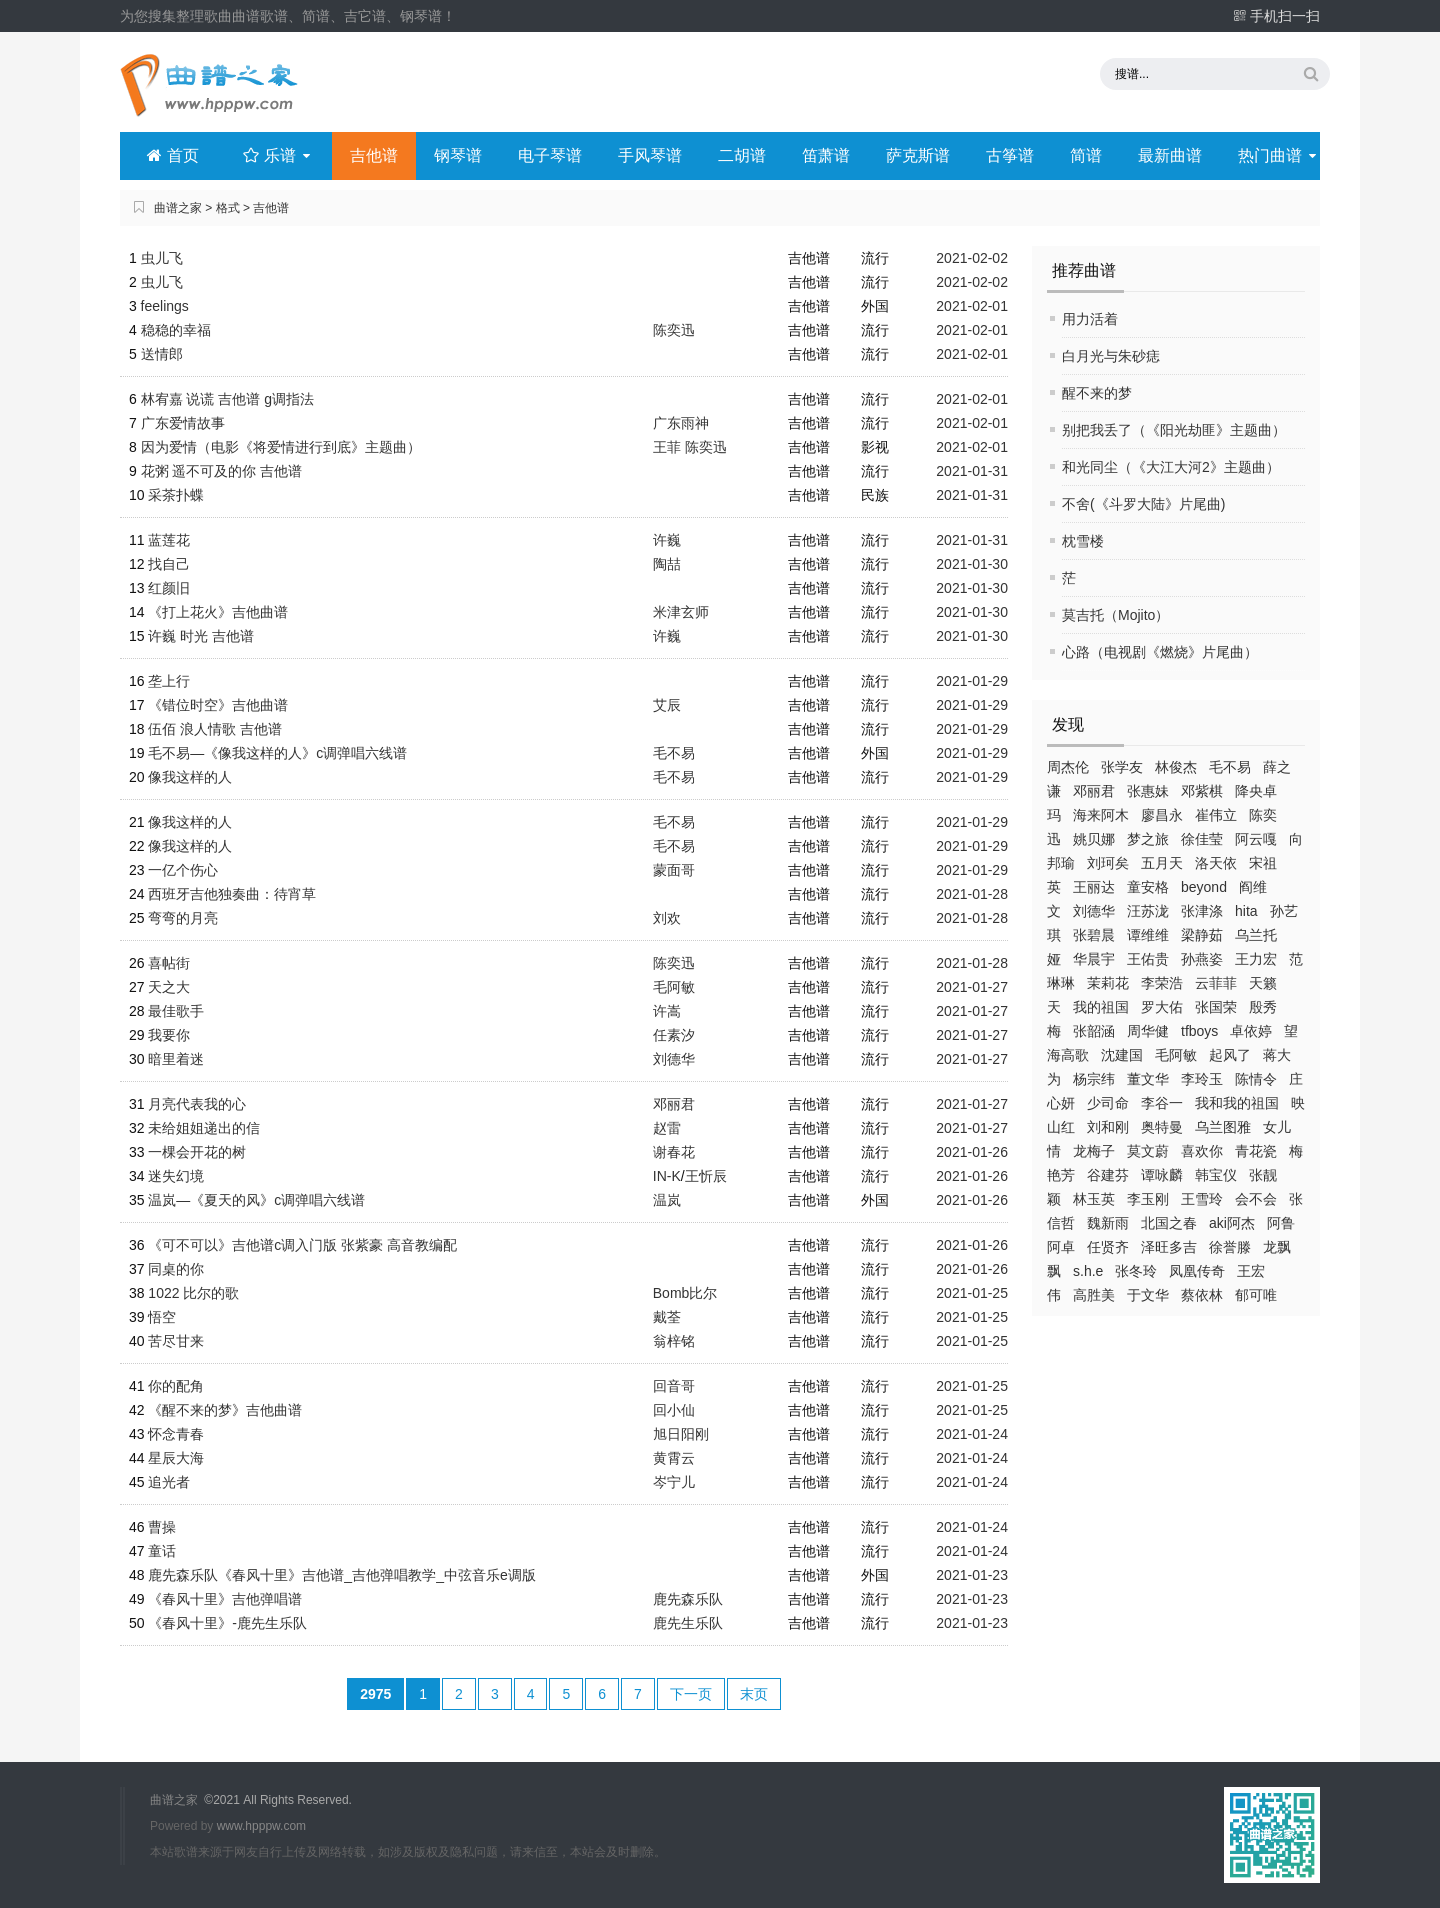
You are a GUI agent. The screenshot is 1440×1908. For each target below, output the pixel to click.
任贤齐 (1108, 1247)
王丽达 (1094, 887)
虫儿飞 (162, 258)
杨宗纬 (1094, 1079)
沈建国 (1122, 1055)
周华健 (1148, 1031)
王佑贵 (1148, 959)
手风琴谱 (650, 155)
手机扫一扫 (1276, 16)
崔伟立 (1216, 815)
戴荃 (667, 1317)
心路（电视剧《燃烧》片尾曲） (1160, 652)
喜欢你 (1202, 1151)
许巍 (667, 540)
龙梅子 (1094, 1151)
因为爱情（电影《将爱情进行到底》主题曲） (281, 447)
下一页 (691, 1694)
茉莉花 (1108, 983)
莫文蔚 (1148, 1151)
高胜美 (1094, 1295)
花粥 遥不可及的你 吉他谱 (222, 471)
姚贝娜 (1094, 839)
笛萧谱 (826, 155)
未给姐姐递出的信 (204, 1128)
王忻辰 (706, 1176)
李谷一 (1162, 1103)
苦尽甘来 (176, 1341)
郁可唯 (1256, 1295)
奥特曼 (1162, 1127)
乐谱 (278, 155)
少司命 (1108, 1103)
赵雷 (667, 1128)
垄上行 (169, 681)
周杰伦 (1068, 767)
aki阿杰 (1232, 1223)
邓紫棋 (1202, 791)
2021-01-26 (972, 1152)
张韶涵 (1094, 1031)
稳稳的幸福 (176, 330)
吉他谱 (374, 155)
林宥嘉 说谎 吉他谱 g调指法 (227, 399)
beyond (1204, 887)
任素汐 (674, 1035)
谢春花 (674, 1152)
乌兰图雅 (1223, 1127)
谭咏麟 (1162, 1175)
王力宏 (1256, 959)
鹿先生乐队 (688, 1623)
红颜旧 (169, 588)
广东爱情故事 (183, 423)
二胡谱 (742, 155)
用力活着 (1090, 319)
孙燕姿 (1202, 959)
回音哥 (674, 1386)
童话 (162, 1551)
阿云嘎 (1256, 839)
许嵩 (667, 1011)
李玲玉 (1202, 1079)
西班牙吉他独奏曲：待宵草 (232, 894)
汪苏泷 (1148, 911)
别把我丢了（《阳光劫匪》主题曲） (1174, 430)
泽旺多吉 (1169, 1247)
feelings (165, 306)
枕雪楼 (1083, 541)
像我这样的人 (190, 777)
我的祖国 (1101, 1007)
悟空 (162, 1317)
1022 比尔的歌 (193, 1293)
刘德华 (1094, 911)
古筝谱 (1010, 155)
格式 (228, 208)
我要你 (169, 1035)
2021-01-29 (972, 681)
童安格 (1148, 887)
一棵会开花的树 (197, 1152)
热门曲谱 (1279, 155)
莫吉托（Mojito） (1115, 615)
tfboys (1199, 1031)
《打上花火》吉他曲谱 (218, 612)
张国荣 (1216, 1007)
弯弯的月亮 (183, 918)
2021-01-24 (972, 1434)
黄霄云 (674, 1458)
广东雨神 (681, 423)
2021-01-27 (972, 987)
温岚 (667, 1200)
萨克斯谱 (918, 155)
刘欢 (667, 918)
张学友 (1122, 767)
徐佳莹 (1202, 839)
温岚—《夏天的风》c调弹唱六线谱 (256, 1200)
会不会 (1256, 1199)
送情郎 (162, 354)
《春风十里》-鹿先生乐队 (227, 1623)
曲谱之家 (178, 208)
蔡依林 (1202, 1295)
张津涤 (1202, 911)
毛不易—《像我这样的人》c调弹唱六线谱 (277, 753)
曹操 (162, 1527)
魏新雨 (1108, 1223)
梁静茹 (1202, 935)
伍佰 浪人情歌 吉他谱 (215, 729)
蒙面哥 (674, 870)
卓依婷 (1251, 1031)
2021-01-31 (972, 471)
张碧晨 (1094, 935)
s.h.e (1088, 1271)
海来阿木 (1101, 815)
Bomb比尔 (685, 1293)
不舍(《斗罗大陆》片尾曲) (1143, 504)
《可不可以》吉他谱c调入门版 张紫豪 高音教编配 (302, 1245)
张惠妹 (1148, 791)
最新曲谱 (1170, 155)
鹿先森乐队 (688, 1599)
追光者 (169, 1482)
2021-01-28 (972, 894)
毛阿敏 (1176, 1055)
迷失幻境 (176, 1176)
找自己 (169, 564)
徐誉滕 (1230, 1247)
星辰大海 (176, 1458)
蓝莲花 (169, 540)
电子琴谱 (550, 155)
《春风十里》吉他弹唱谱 (225, 1599)
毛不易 (1230, 767)
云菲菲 (1216, 983)
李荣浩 (1162, 983)
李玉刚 (1148, 1199)
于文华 (1148, 1295)
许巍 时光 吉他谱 (201, 636)
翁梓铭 (674, 1341)
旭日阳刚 (681, 1434)
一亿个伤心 (183, 870)
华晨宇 (1094, 959)
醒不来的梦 (1097, 393)
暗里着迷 (176, 1059)
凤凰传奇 (1197, 1271)
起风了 (1230, 1055)
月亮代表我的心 (197, 1104)
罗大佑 (1162, 1007)
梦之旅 (1148, 839)
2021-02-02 (972, 258)
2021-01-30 (972, 564)
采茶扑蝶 (176, 495)
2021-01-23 (972, 1575)
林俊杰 (1176, 767)
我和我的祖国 (1237, 1103)
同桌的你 (176, 1269)
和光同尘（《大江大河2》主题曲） (1171, 467)
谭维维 (1148, 935)
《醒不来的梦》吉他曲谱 (225, 1410)
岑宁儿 (674, 1482)
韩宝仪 (1216, 1175)
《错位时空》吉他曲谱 (218, 705)
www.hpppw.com (261, 1826)
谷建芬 (1108, 1175)
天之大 (169, 987)
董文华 (1148, 1079)
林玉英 (1094, 1199)
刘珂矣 (1108, 863)
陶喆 (667, 564)
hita (1246, 911)
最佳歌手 (176, 1011)
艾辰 (667, 705)
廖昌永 (1162, 815)
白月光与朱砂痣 (1111, 356)
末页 (754, 1694)
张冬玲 (1136, 1271)
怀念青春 (176, 1434)
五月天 (1162, 863)
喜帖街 (169, 963)
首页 (172, 155)
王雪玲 (1202, 1199)
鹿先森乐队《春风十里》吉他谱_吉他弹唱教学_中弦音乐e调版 (341, 1575)
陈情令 (1256, 1079)
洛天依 (1216, 863)
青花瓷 (1256, 1151)
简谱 (1086, 155)
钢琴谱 (458, 155)
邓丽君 (1094, 791)
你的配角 (176, 1386)
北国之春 (1169, 1223)
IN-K (667, 1176)
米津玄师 (681, 612)
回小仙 (674, 1410)
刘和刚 (1108, 1127)
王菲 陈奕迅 (690, 447)
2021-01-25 (972, 1293)
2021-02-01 (972, 306)
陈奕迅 (674, 330)
